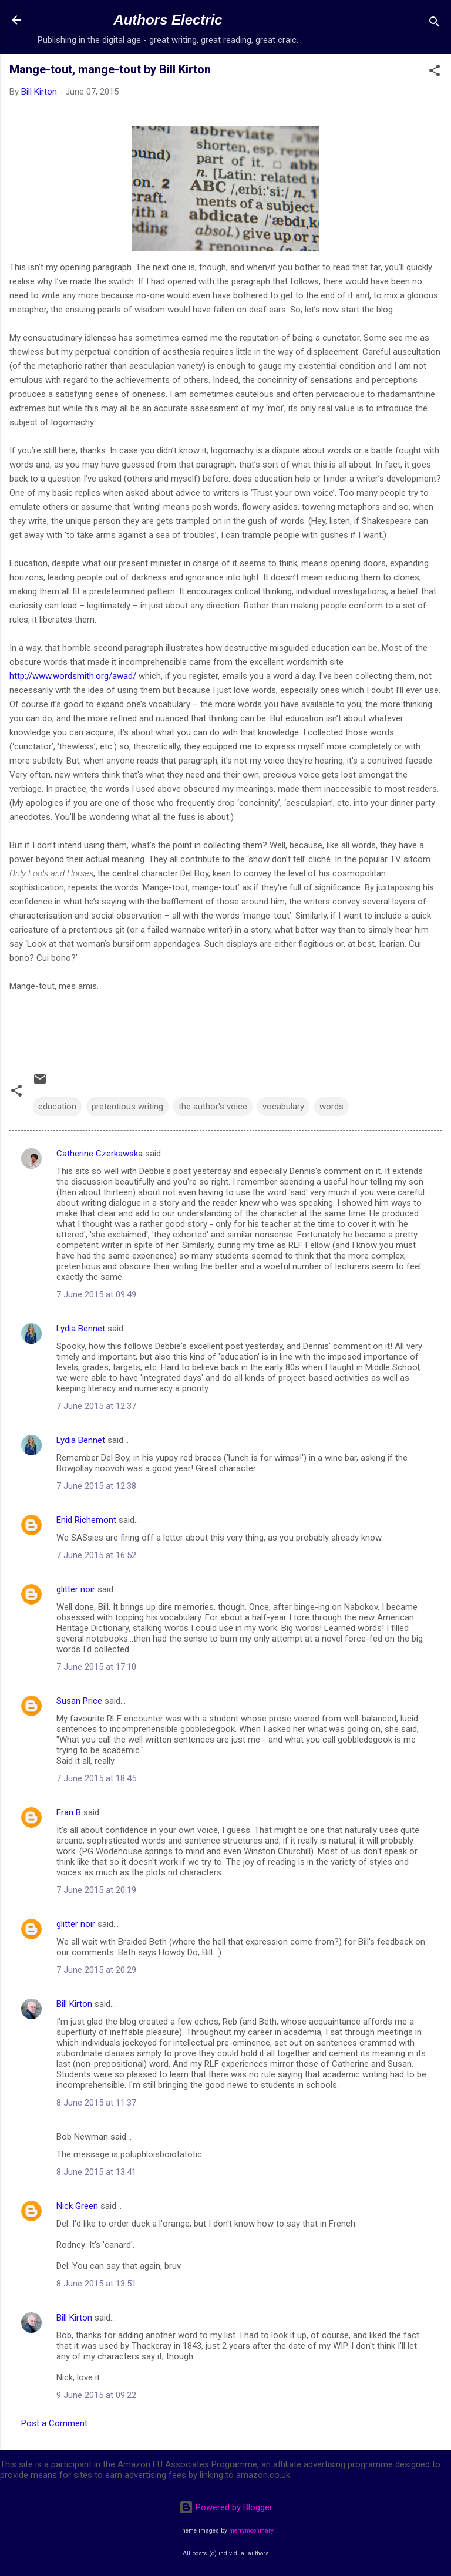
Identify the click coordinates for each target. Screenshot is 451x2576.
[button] (435, 72)
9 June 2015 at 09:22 (96, 2395)
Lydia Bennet (80, 1328)
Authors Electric (167, 20)
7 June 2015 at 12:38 (96, 1486)
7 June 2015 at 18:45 (96, 1778)
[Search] (435, 24)
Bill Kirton (74, 2004)
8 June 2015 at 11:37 (96, 2102)
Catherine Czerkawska (99, 1153)
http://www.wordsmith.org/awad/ (72, 676)
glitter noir (75, 1589)
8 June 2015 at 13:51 (96, 2283)
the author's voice (213, 1106)
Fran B (68, 1812)
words (331, 1106)
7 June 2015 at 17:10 (96, 1667)
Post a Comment (54, 2423)
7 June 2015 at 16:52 (96, 1555)
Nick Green (77, 2206)
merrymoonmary (251, 2530)
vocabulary (283, 1106)
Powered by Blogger (225, 2507)
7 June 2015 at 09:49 (96, 1294)
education (57, 1106)
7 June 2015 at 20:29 (96, 1970)
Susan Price (79, 1701)
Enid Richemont (86, 1520)
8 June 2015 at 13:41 (96, 2172)
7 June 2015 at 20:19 (96, 1890)
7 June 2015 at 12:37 (96, 1406)
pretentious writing (127, 1106)
